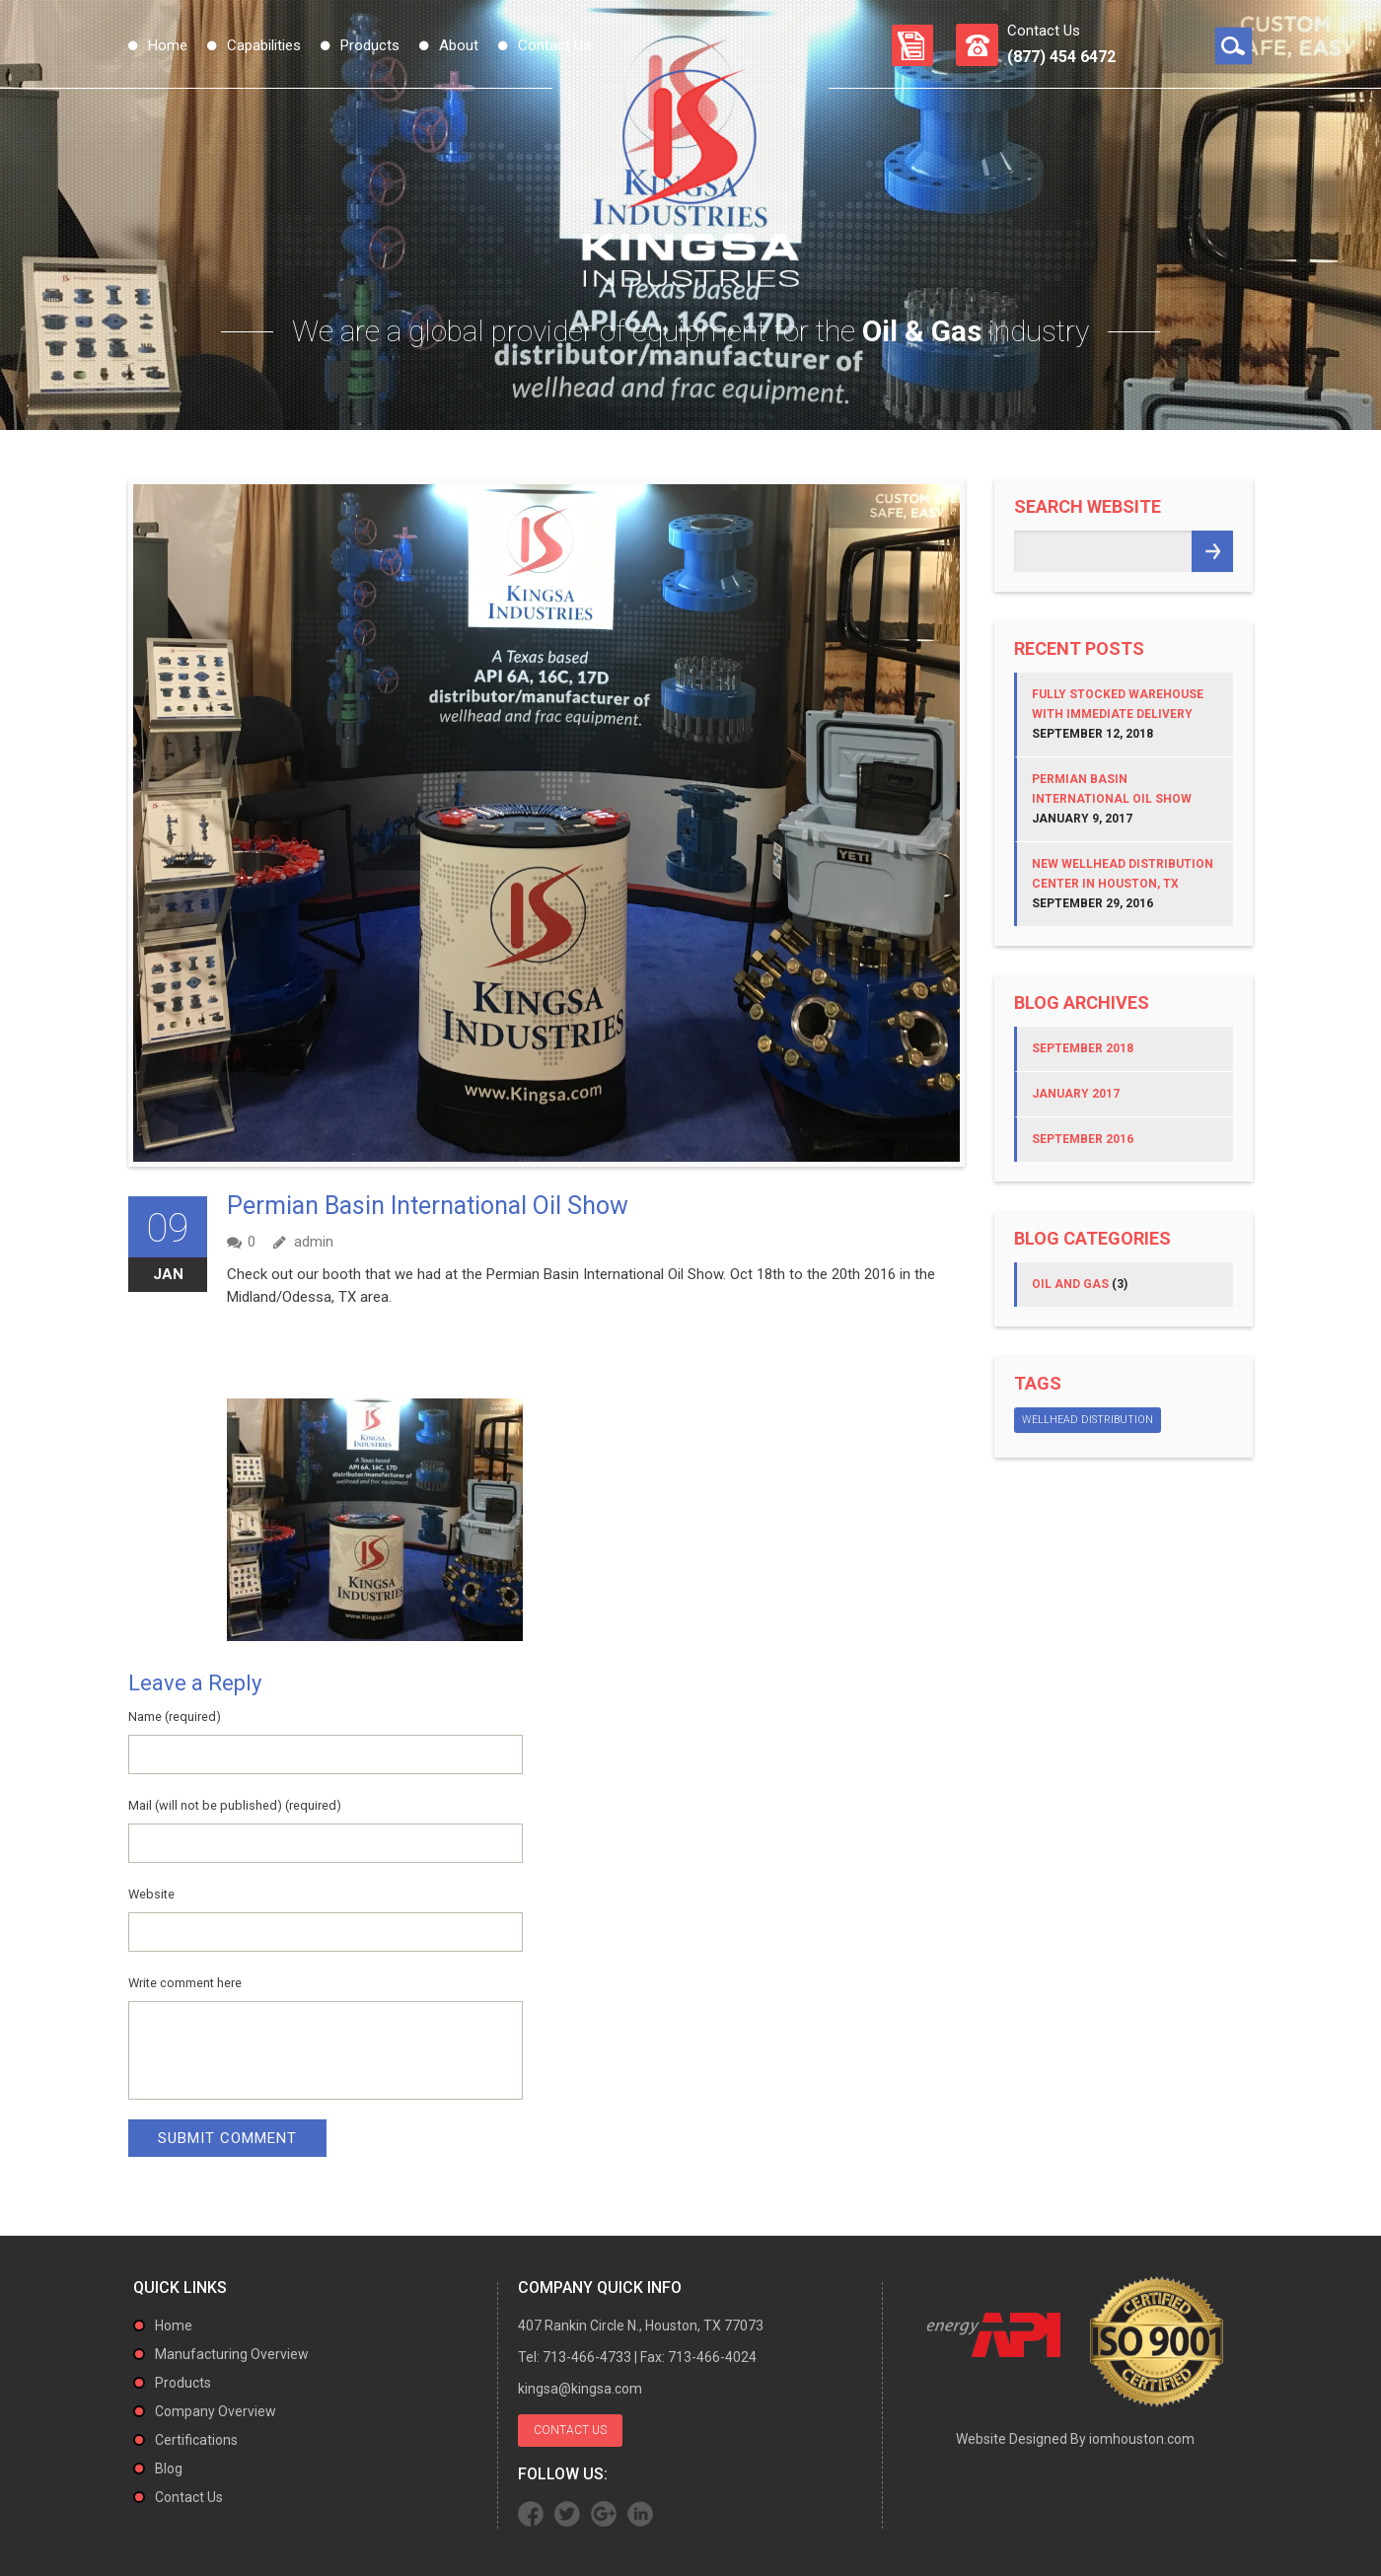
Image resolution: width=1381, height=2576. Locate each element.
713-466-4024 (712, 2357)
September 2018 (1082, 1048)
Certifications (196, 2440)
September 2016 (1082, 1139)
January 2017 (1076, 1094)
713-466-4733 (587, 2357)
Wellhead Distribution (1087, 1419)
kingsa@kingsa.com (580, 2389)
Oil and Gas (1070, 1284)
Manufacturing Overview (232, 2354)
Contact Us (554, 45)
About (458, 45)
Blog (168, 2468)
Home (167, 45)
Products (370, 45)
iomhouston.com (1142, 2439)
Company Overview (215, 2411)
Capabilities (264, 45)
